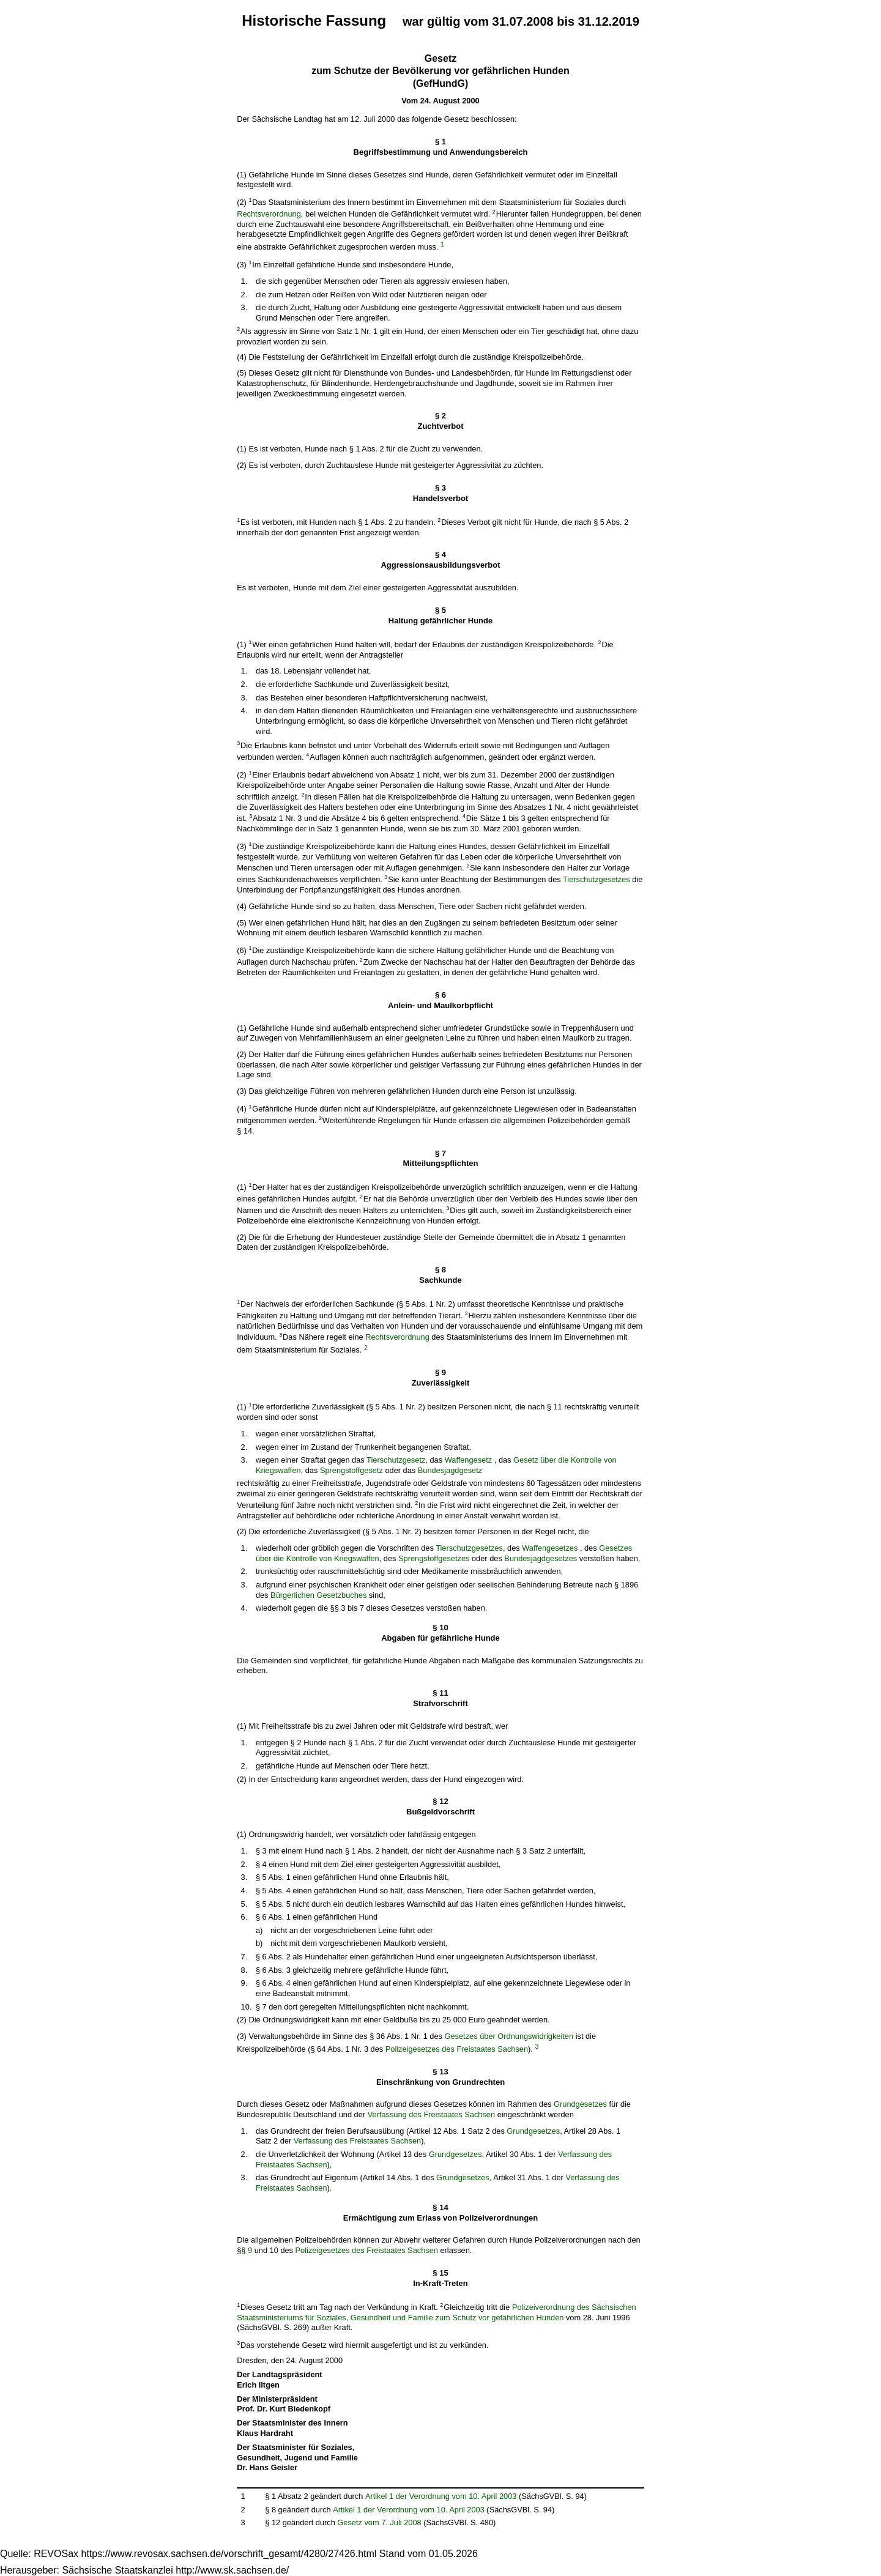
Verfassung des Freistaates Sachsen (431, 2114)
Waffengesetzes (550, 1548)
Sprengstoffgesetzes (433, 1558)
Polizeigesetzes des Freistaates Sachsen (456, 2049)
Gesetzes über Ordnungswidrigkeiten (509, 2036)
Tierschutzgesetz (395, 1459)
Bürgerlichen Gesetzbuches (318, 1595)
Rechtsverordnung (269, 213)
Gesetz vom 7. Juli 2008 (379, 2522)
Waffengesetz (469, 1459)
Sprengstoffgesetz (351, 1470)
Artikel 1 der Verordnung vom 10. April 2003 (441, 2496)
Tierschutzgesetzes (596, 880)
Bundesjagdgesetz (450, 1470)
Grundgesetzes (580, 2104)
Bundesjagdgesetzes (540, 1558)
